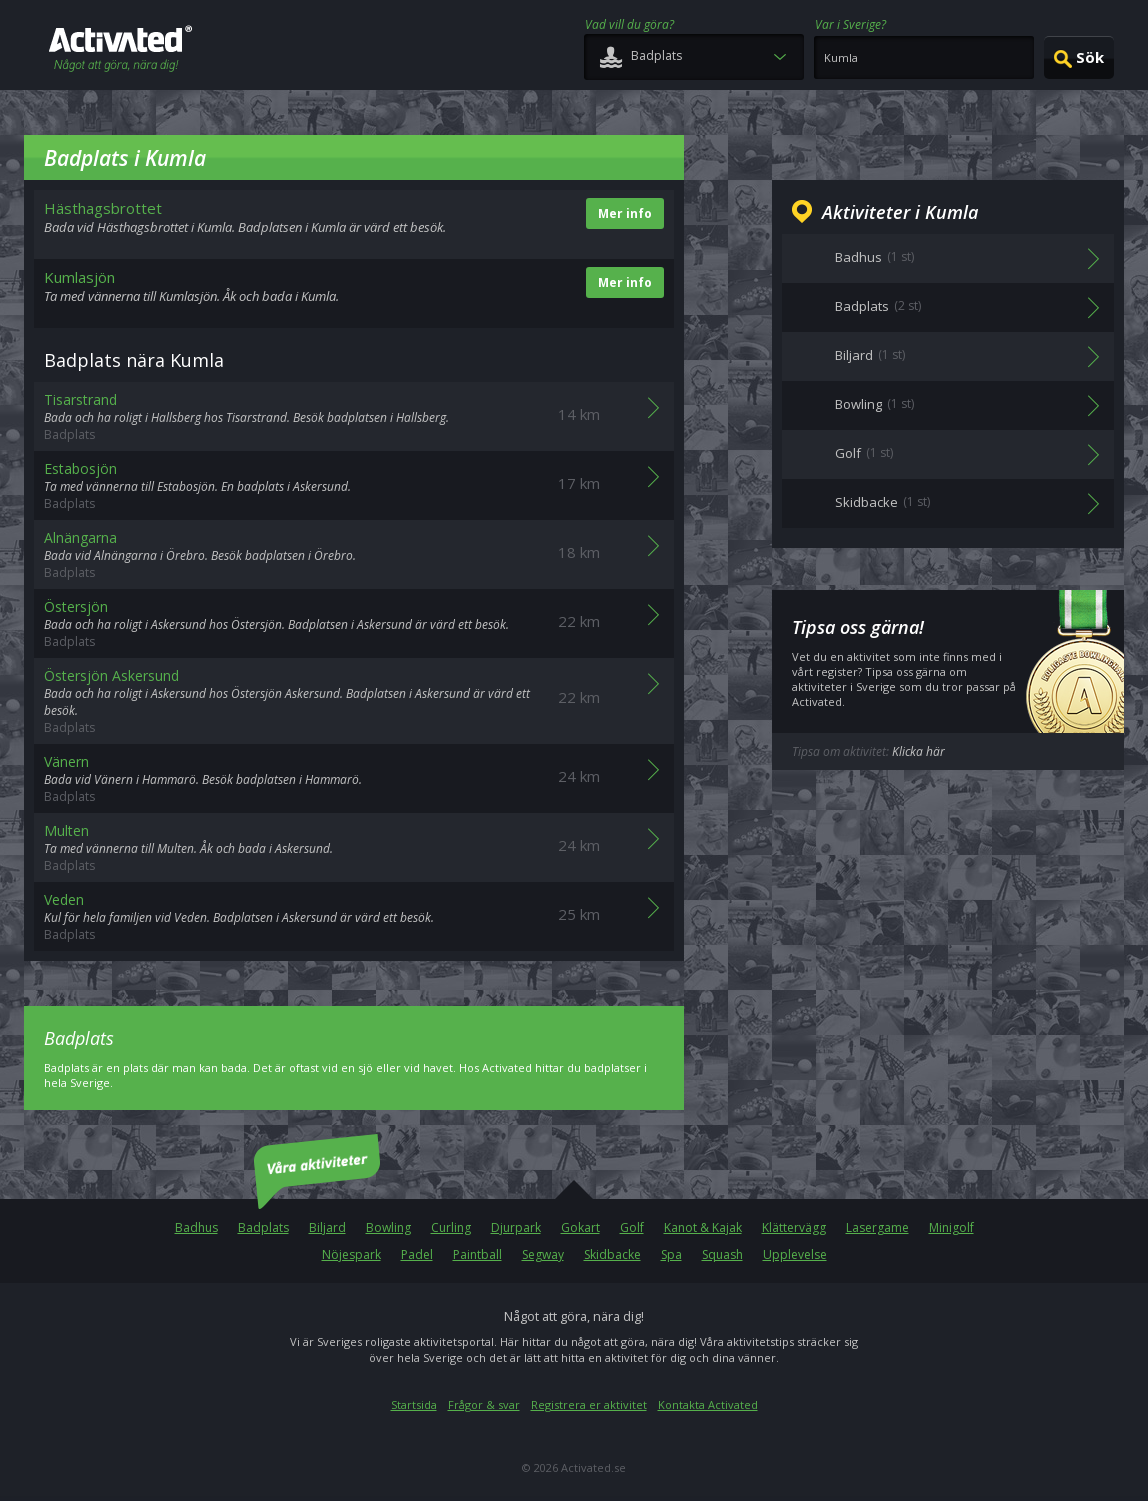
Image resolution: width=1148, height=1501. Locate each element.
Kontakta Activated (708, 1404)
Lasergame (877, 1227)
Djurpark (516, 1227)
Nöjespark (351, 1254)
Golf (632, 1227)
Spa (671, 1254)
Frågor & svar (484, 1404)
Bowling (388, 1227)
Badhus (196, 1227)
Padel (417, 1254)
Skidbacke (612, 1254)
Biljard (327, 1227)
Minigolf (951, 1227)
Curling (451, 1227)
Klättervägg (794, 1227)
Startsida (414, 1404)
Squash (722, 1254)
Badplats (263, 1227)
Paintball (477, 1254)
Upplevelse (795, 1254)
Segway (543, 1254)
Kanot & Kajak (703, 1227)
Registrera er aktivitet (589, 1404)
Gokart (580, 1227)
